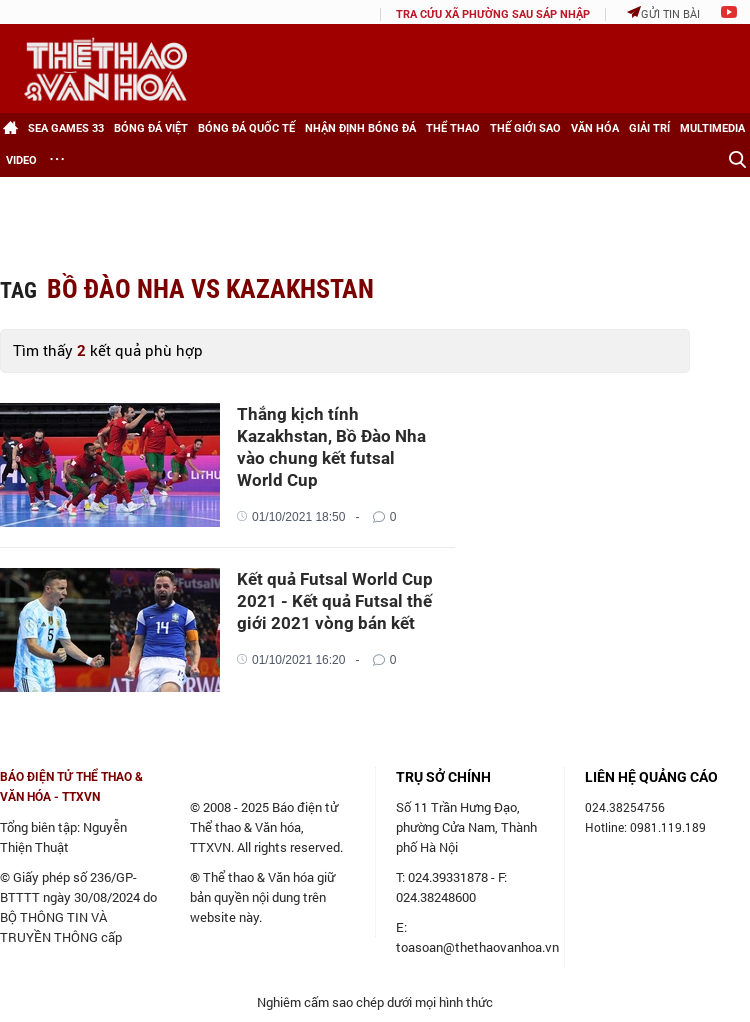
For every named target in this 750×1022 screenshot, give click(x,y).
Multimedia (712, 128)
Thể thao (453, 128)
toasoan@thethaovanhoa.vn (477, 947)
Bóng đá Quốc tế (246, 128)
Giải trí (649, 128)
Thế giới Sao (525, 128)
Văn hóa (595, 128)
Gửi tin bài (663, 13)
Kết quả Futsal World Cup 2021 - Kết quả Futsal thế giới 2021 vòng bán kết (335, 601)
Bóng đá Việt (151, 128)
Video (21, 160)
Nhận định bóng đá (360, 128)
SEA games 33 (66, 128)
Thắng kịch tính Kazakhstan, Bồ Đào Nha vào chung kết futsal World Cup (331, 447)
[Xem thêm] (57, 161)
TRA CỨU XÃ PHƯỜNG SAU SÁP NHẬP (493, 14)
